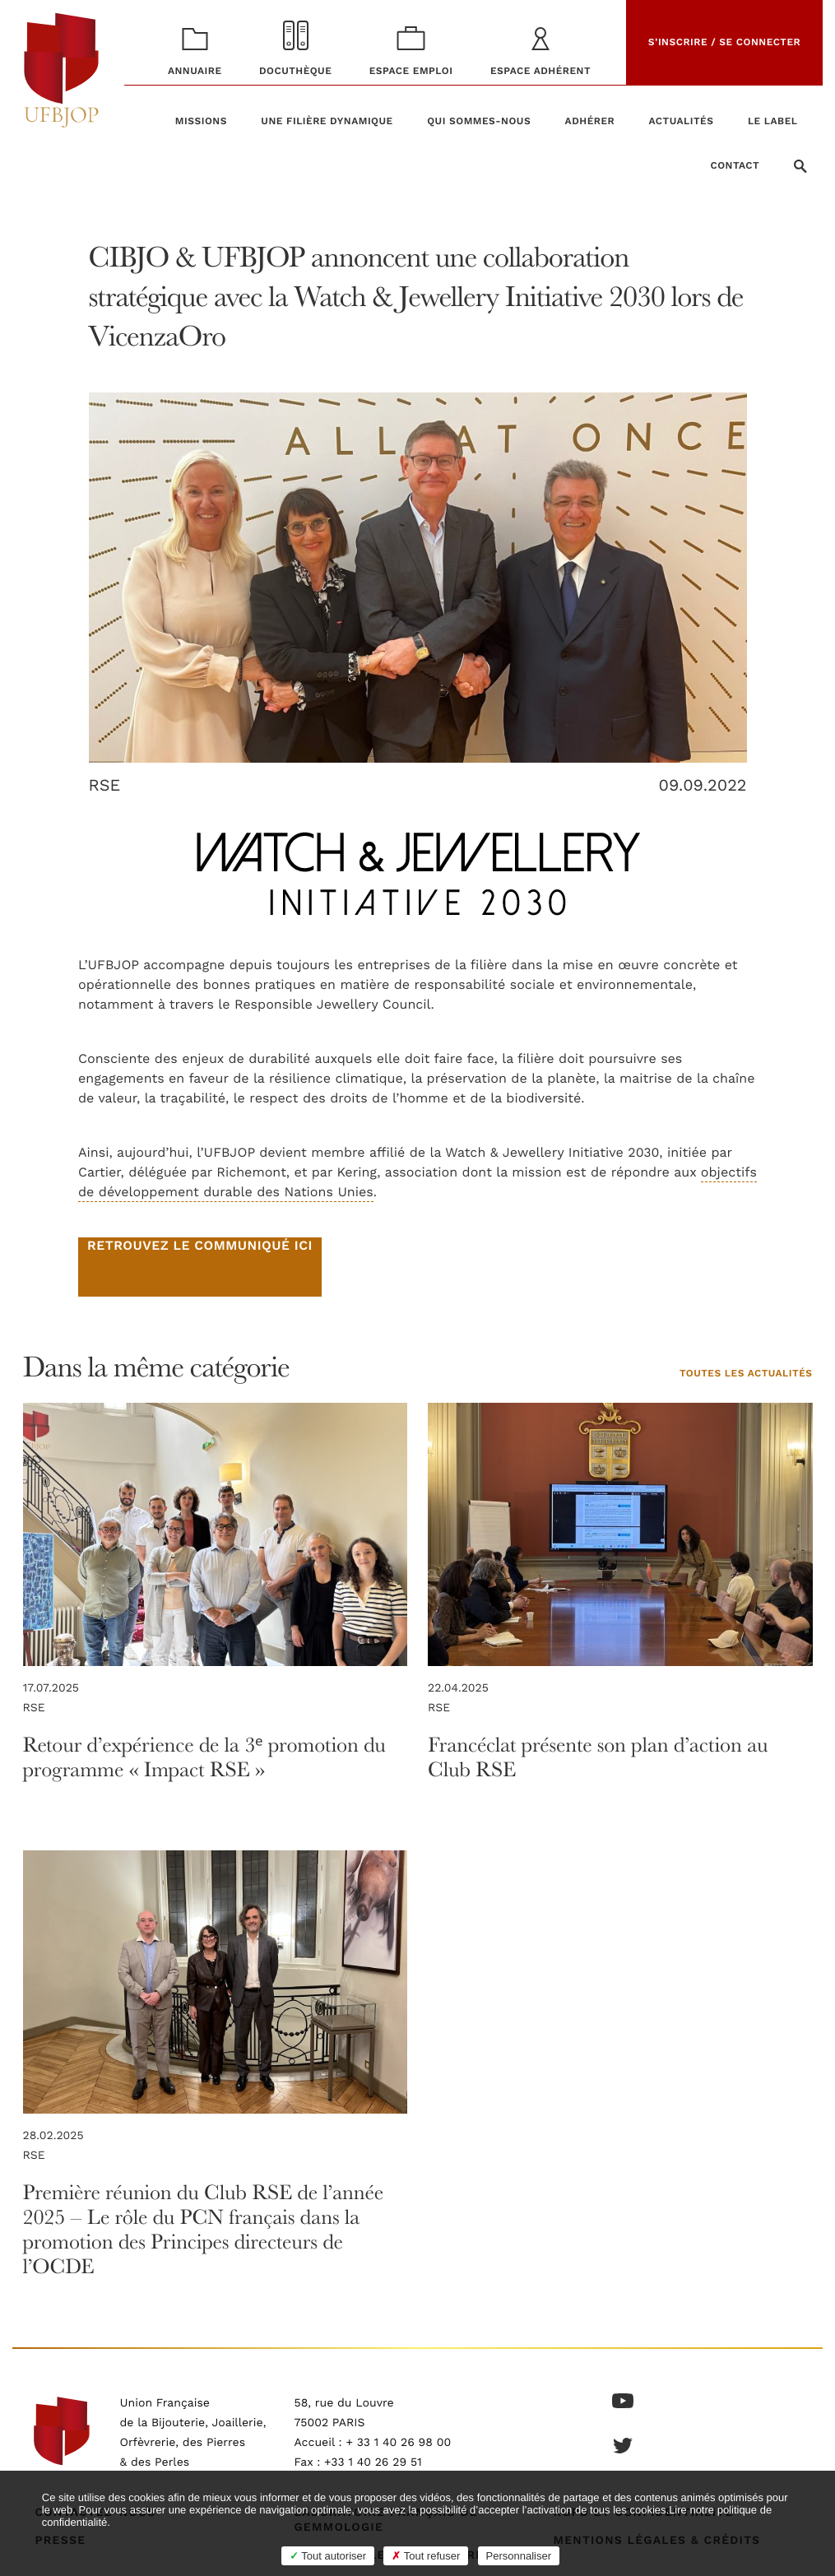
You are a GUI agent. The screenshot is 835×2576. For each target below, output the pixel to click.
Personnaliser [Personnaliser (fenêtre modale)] (519, 2556)
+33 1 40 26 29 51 (373, 2462)
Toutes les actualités (746, 1374)
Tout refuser (426, 2556)
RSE (105, 785)
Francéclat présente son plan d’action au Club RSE (598, 1756)
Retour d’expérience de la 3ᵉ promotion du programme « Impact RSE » (204, 1756)
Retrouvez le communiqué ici (200, 1246)
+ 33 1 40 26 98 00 (398, 2442)
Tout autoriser (328, 2556)
